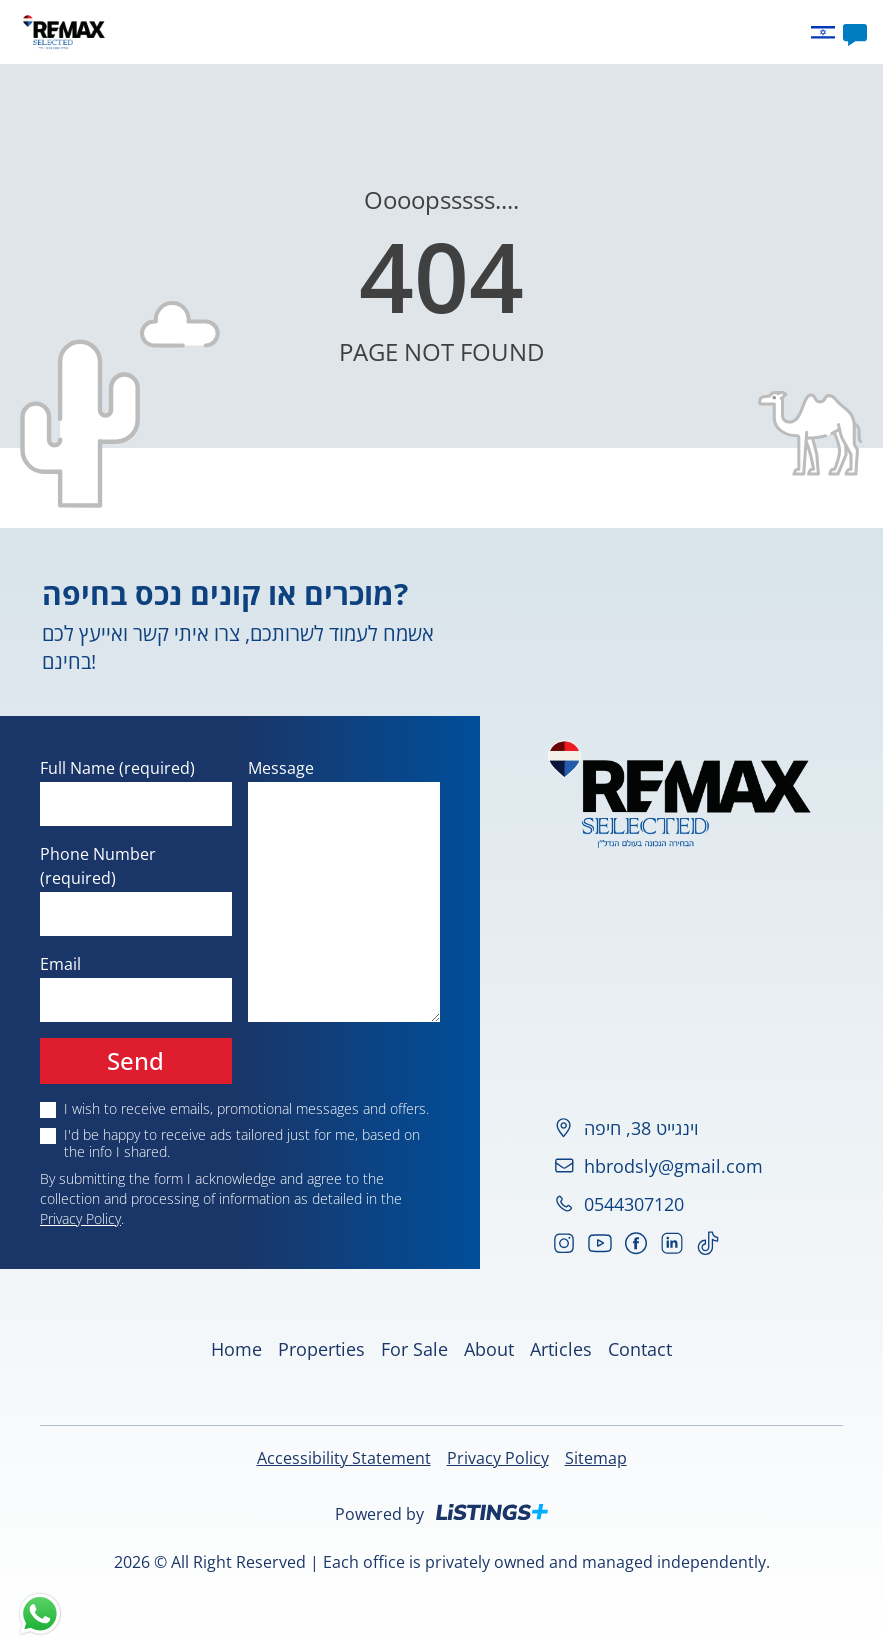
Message (281, 768)
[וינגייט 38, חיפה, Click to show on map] (681, 1128)
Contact (591, 32)
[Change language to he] (827, 32)
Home (325, 32)
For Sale (414, 1349)
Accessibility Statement (344, 1458)
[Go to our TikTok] (708, 1243)
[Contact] (855, 32)
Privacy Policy (80, 1218)
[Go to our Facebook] (636, 1243)
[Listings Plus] (492, 1512)
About (467, 32)
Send (135, 1060)
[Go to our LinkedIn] (672, 1243)
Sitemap (596, 1458)
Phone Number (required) (98, 866)
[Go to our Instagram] (564, 1243)
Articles (526, 32)
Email (60, 964)
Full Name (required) (117, 768)
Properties (396, 32)
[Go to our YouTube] (600, 1243)
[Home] (64, 31)
